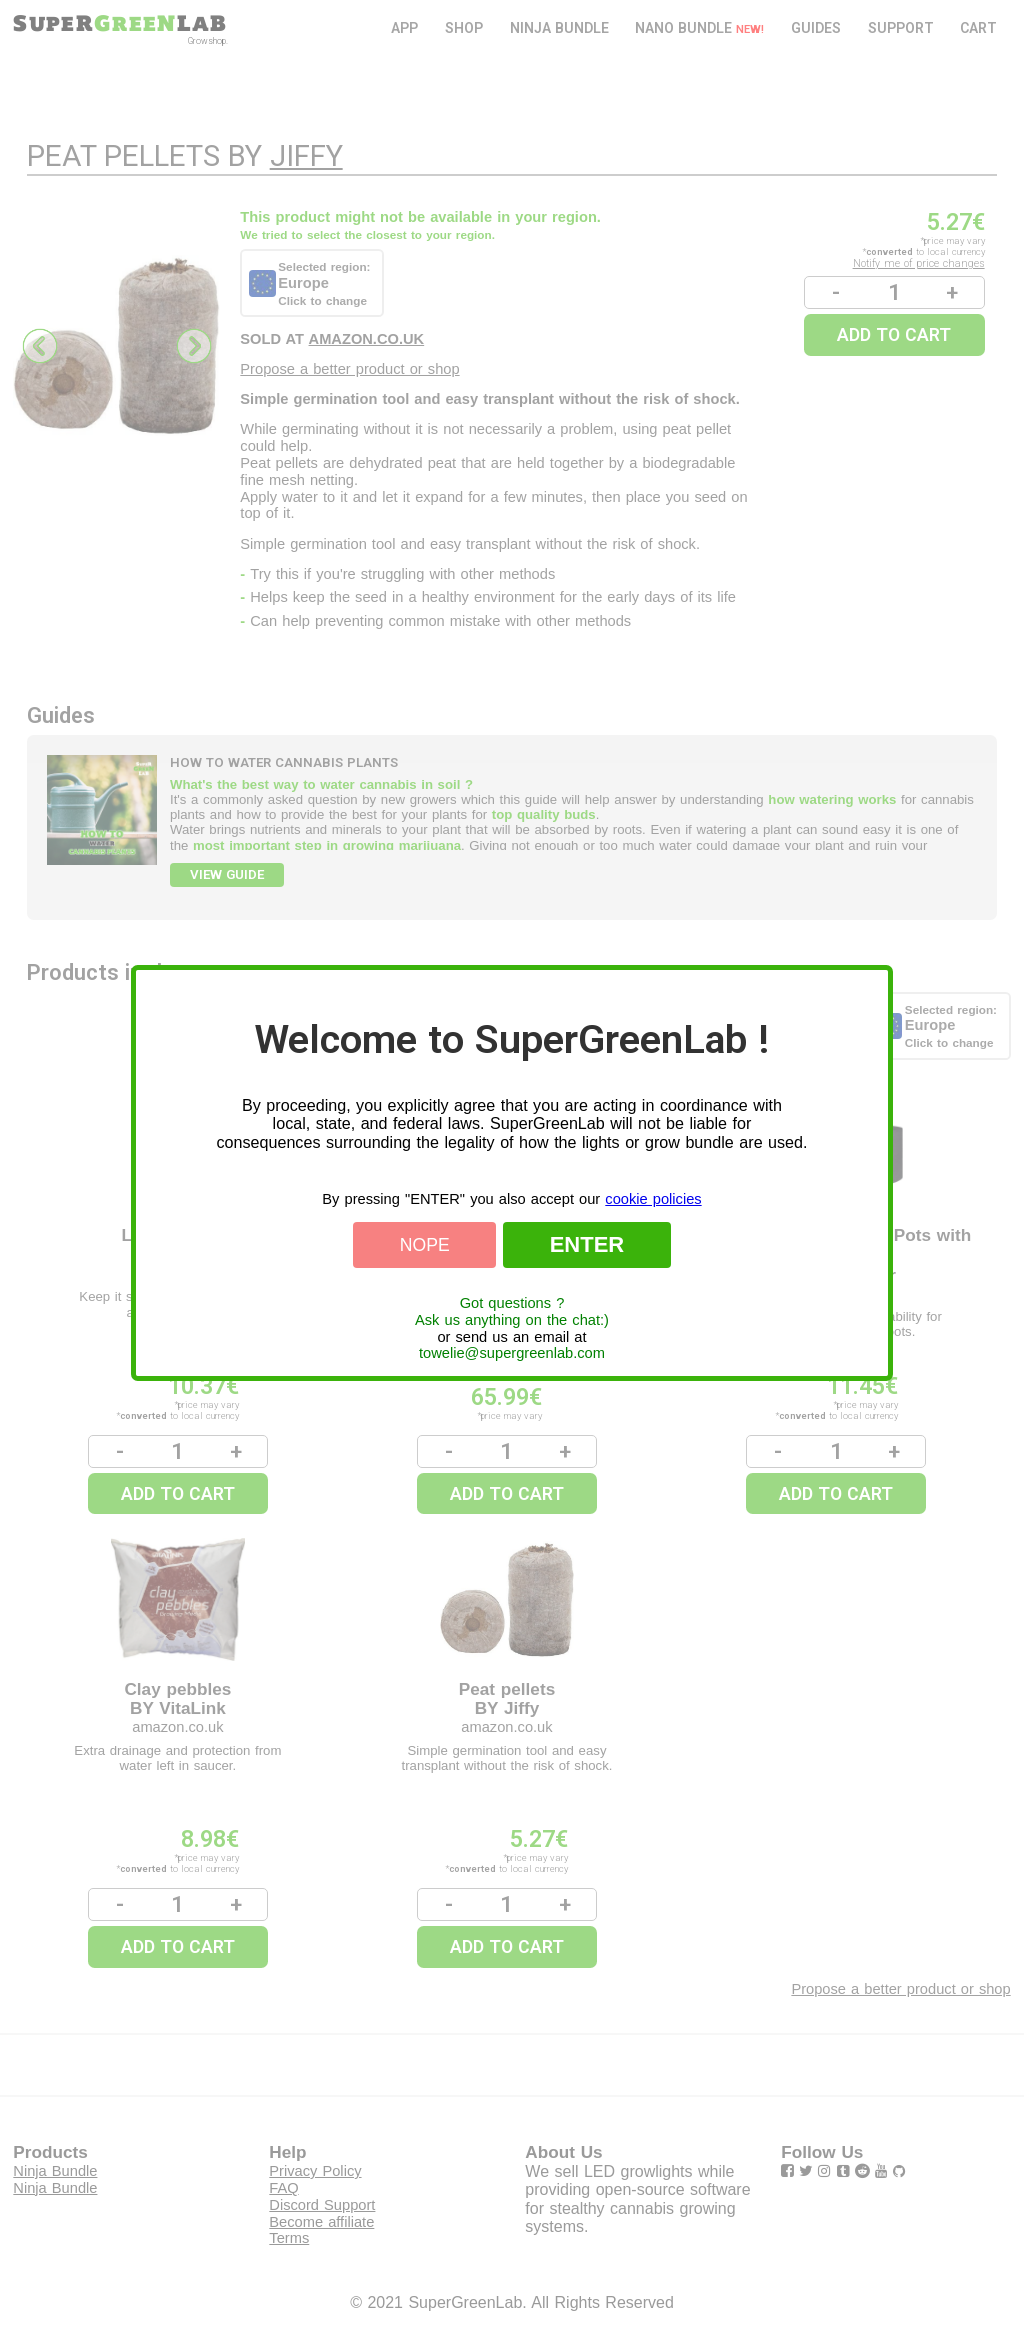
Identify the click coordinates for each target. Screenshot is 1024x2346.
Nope (425, 1245)
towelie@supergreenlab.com (512, 1353)
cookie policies (653, 1199)
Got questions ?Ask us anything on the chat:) (512, 1311)
